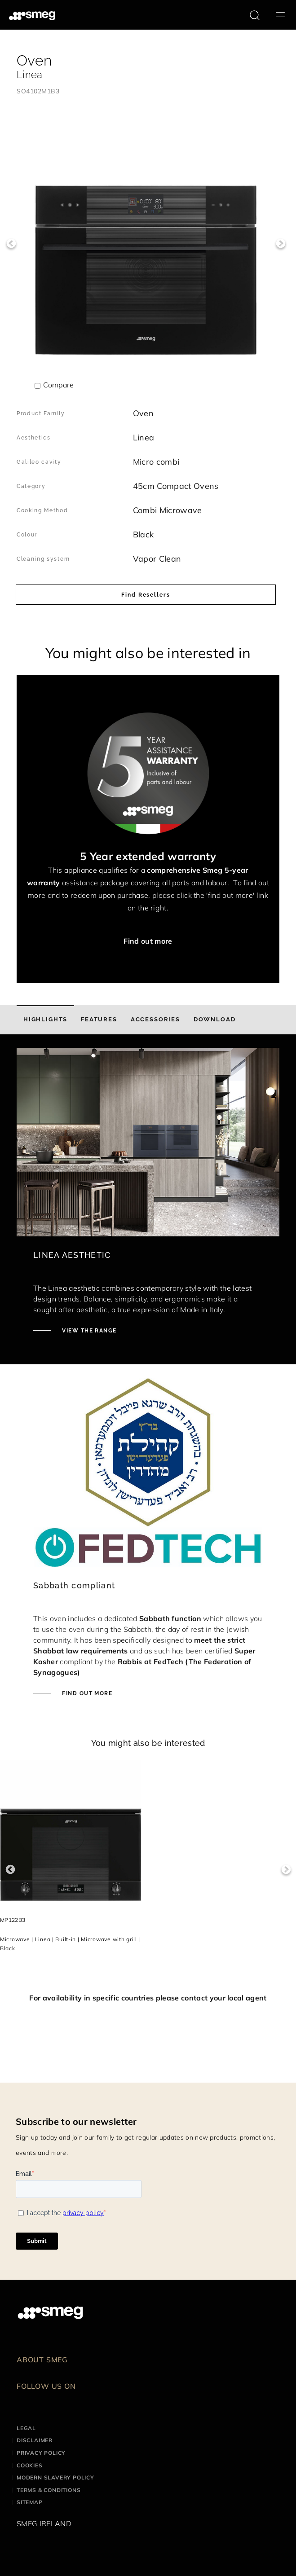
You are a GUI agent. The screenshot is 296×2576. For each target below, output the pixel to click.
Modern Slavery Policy (55, 2477)
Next (280, 243)
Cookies (30, 2465)
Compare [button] (58, 384)
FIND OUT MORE (86, 1693)
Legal (26, 2428)
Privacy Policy (41, 2452)
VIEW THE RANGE (88, 1331)
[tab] (45, 1019)
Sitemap (30, 2502)
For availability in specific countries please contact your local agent (147, 1997)
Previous (11, 243)
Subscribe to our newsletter (76, 2121)
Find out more (148, 940)
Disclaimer (35, 2440)
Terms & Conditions (48, 2490)
